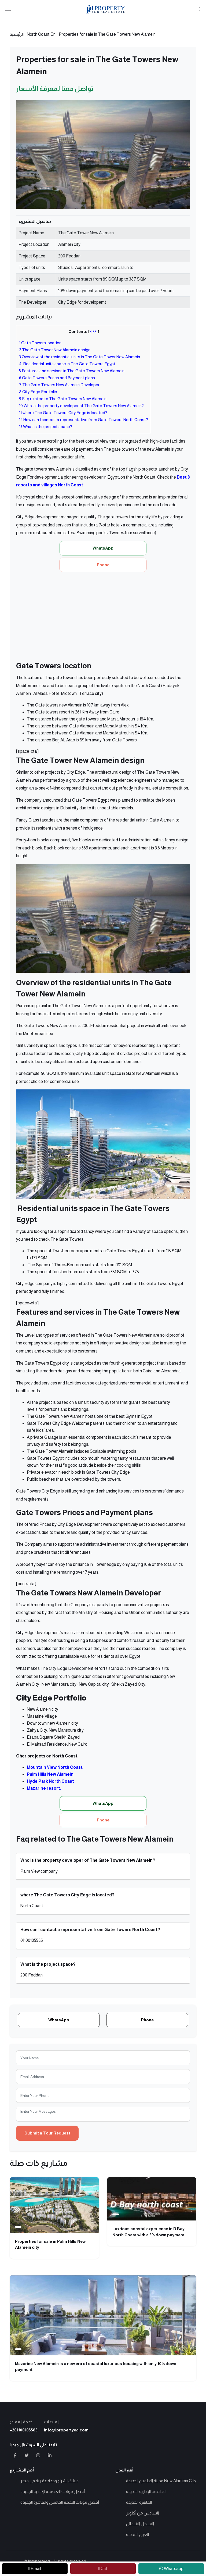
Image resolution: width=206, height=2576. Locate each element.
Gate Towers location (40, 342)
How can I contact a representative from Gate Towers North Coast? (83, 419)
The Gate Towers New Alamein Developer (59, 384)
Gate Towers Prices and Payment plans (57, 377)
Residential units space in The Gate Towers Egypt (67, 363)
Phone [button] (103, 564)
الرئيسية (17, 34)
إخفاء (94, 332)
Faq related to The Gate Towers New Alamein (62, 398)
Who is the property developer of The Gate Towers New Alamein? (81, 405)
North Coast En (41, 34)
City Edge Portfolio (38, 391)
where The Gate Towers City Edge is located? (63, 412)
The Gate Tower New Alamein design (54, 349)
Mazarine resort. (44, 1788)
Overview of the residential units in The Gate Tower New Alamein (79, 356)
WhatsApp (58, 2020)
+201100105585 (24, 2430)
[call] (103, 2568)
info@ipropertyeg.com (66, 2430)
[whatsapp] (171, 2568)
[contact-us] (35, 2568)
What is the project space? (45, 426)
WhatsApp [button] (103, 548)
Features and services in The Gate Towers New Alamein (71, 370)
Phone (147, 2020)
